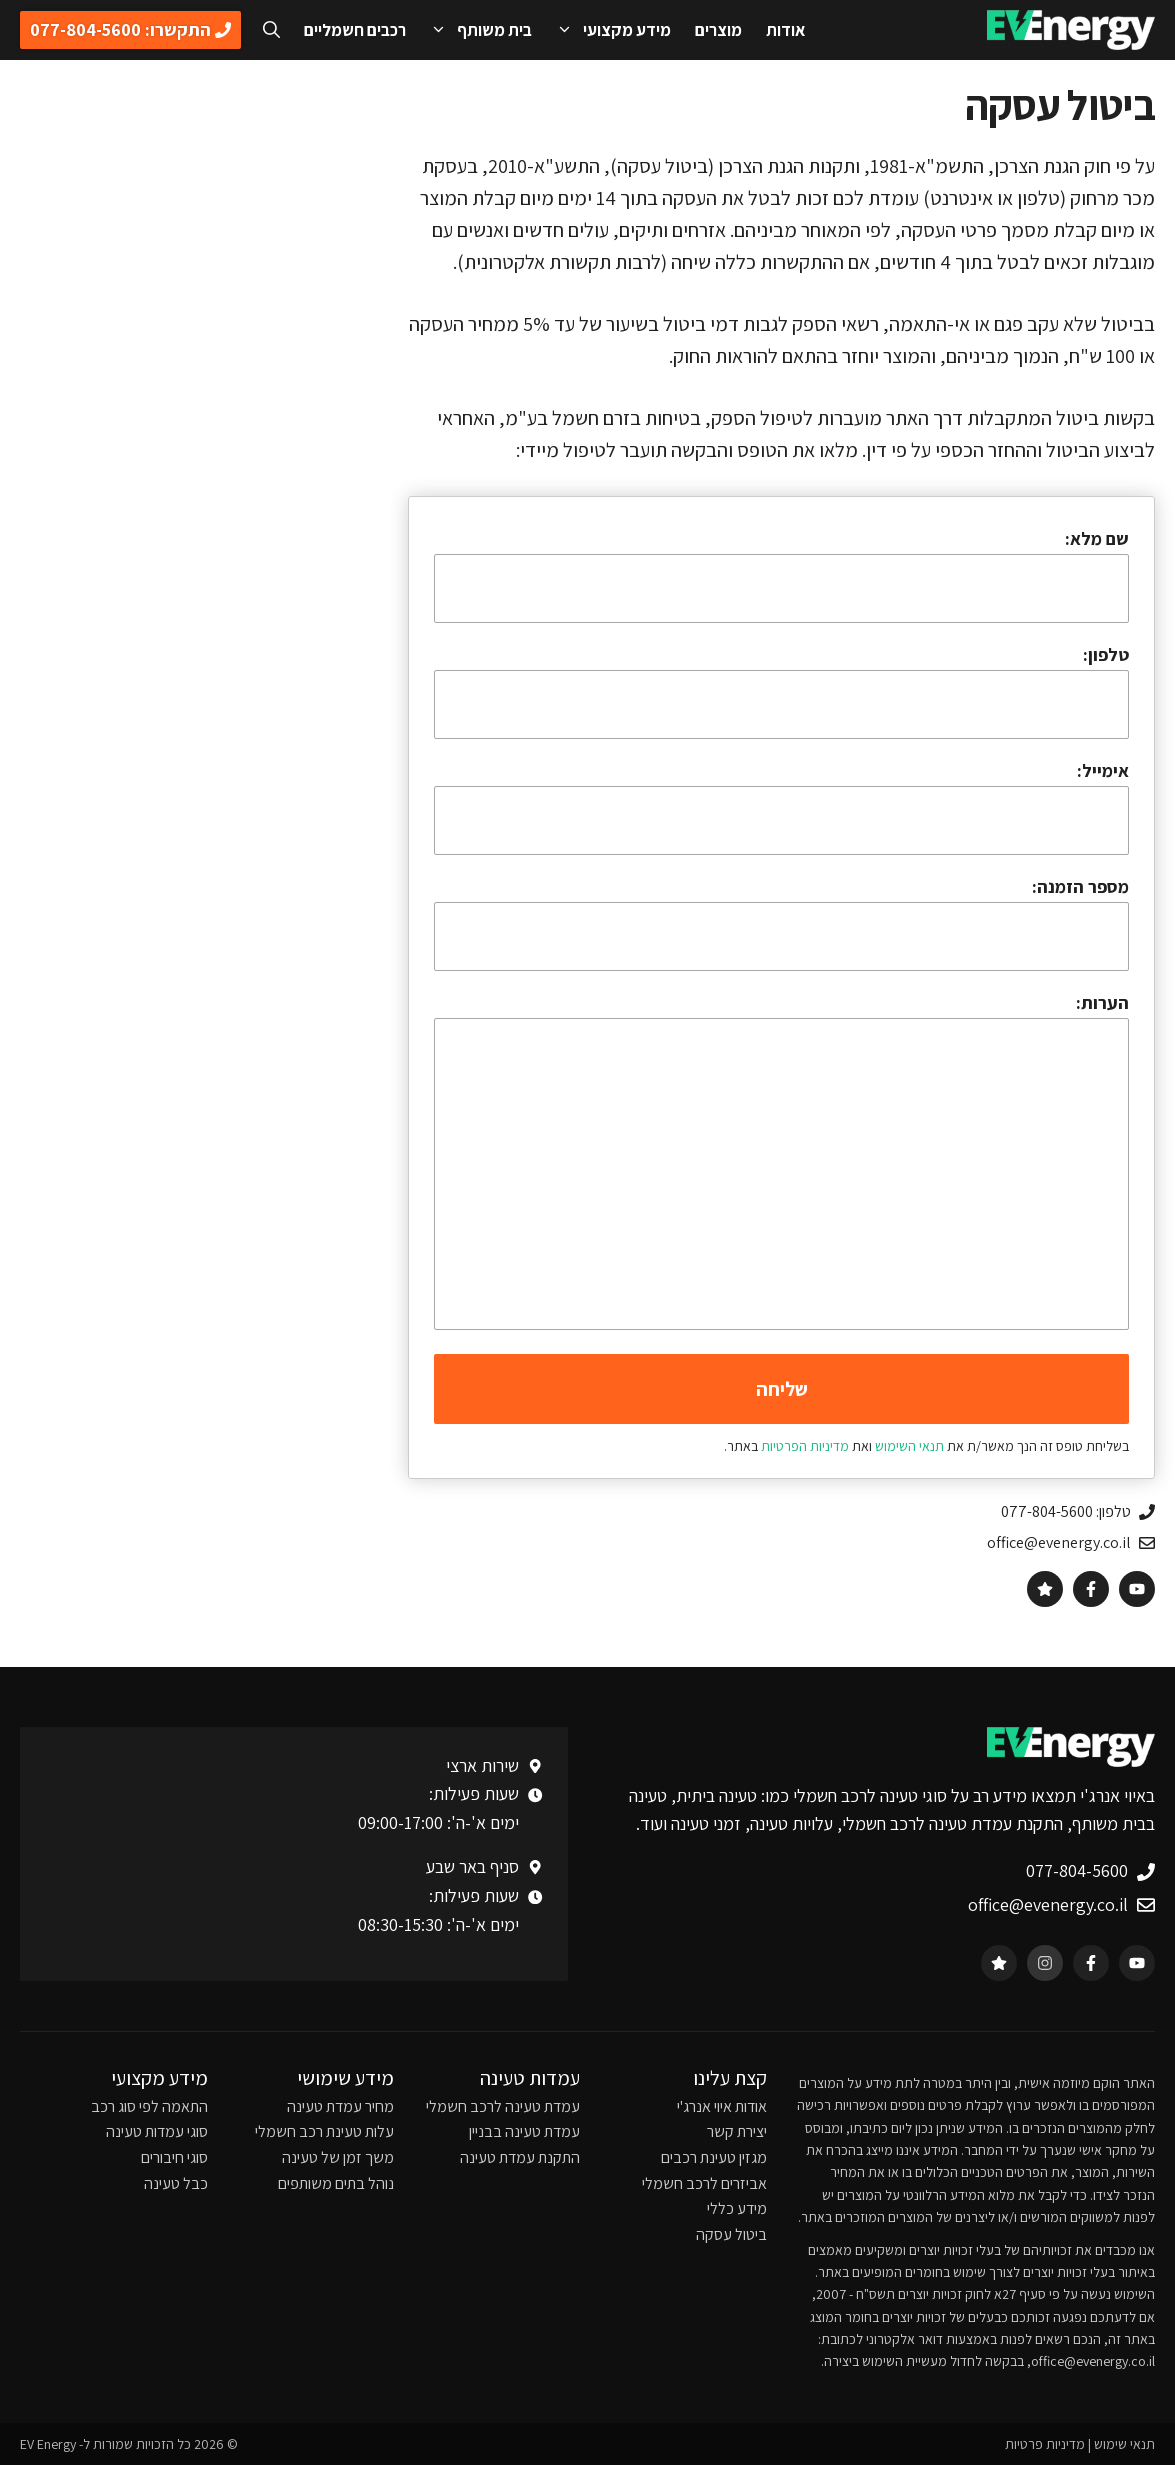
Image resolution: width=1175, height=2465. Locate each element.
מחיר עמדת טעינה (340, 2106)
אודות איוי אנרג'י (722, 2106)
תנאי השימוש (909, 1446)
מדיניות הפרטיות (805, 1446)
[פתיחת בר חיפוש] (271, 30)
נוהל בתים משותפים (336, 2183)
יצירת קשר (737, 2131)
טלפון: (1106, 654)
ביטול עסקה (731, 2234)
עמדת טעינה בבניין (524, 2131)
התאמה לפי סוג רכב (149, 2106)
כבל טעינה (176, 2183)
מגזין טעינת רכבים (714, 2157)
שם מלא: (781, 575)
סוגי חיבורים (174, 2157)
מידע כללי (737, 2208)
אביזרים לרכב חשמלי (704, 2183)
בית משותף (475, 30)
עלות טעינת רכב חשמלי (324, 2131)
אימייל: (781, 807)
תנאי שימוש (1124, 2444)
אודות (785, 30)
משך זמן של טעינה (338, 2157)
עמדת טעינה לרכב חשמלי (503, 2106)
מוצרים (718, 30)
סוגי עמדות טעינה (157, 2131)
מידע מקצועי (607, 30)
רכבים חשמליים (355, 30)
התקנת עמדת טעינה (520, 2157)
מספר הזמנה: (781, 923)
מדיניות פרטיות (1045, 2444)
